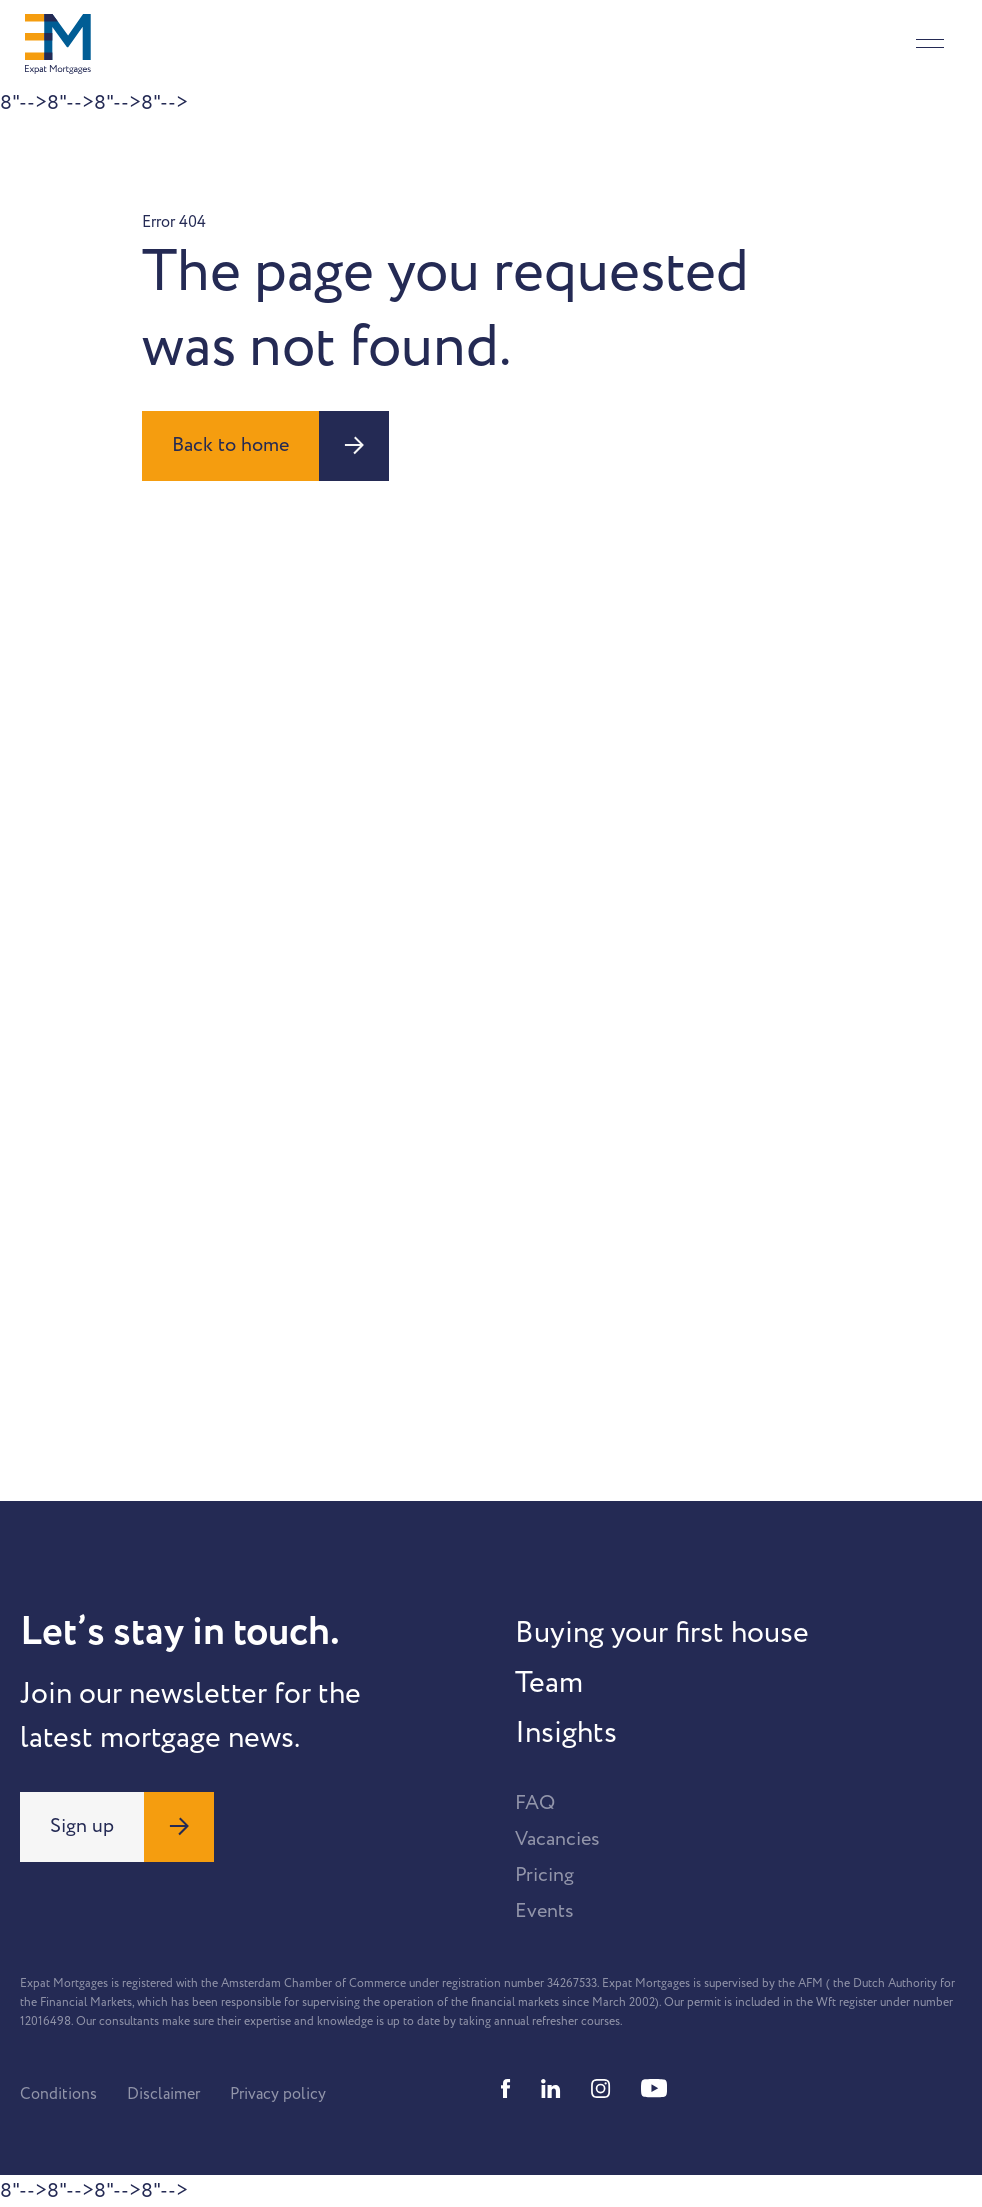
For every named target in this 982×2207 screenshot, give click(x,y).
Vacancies (557, 1839)
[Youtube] (654, 2088)
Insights (566, 1733)
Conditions (58, 2094)
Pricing (544, 1875)
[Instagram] (601, 2088)
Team (549, 1683)
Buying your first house (662, 1633)
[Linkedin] (551, 2088)
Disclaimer (163, 2094)
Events (544, 1911)
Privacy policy (278, 2094)
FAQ (535, 1803)
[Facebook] (506, 2088)
